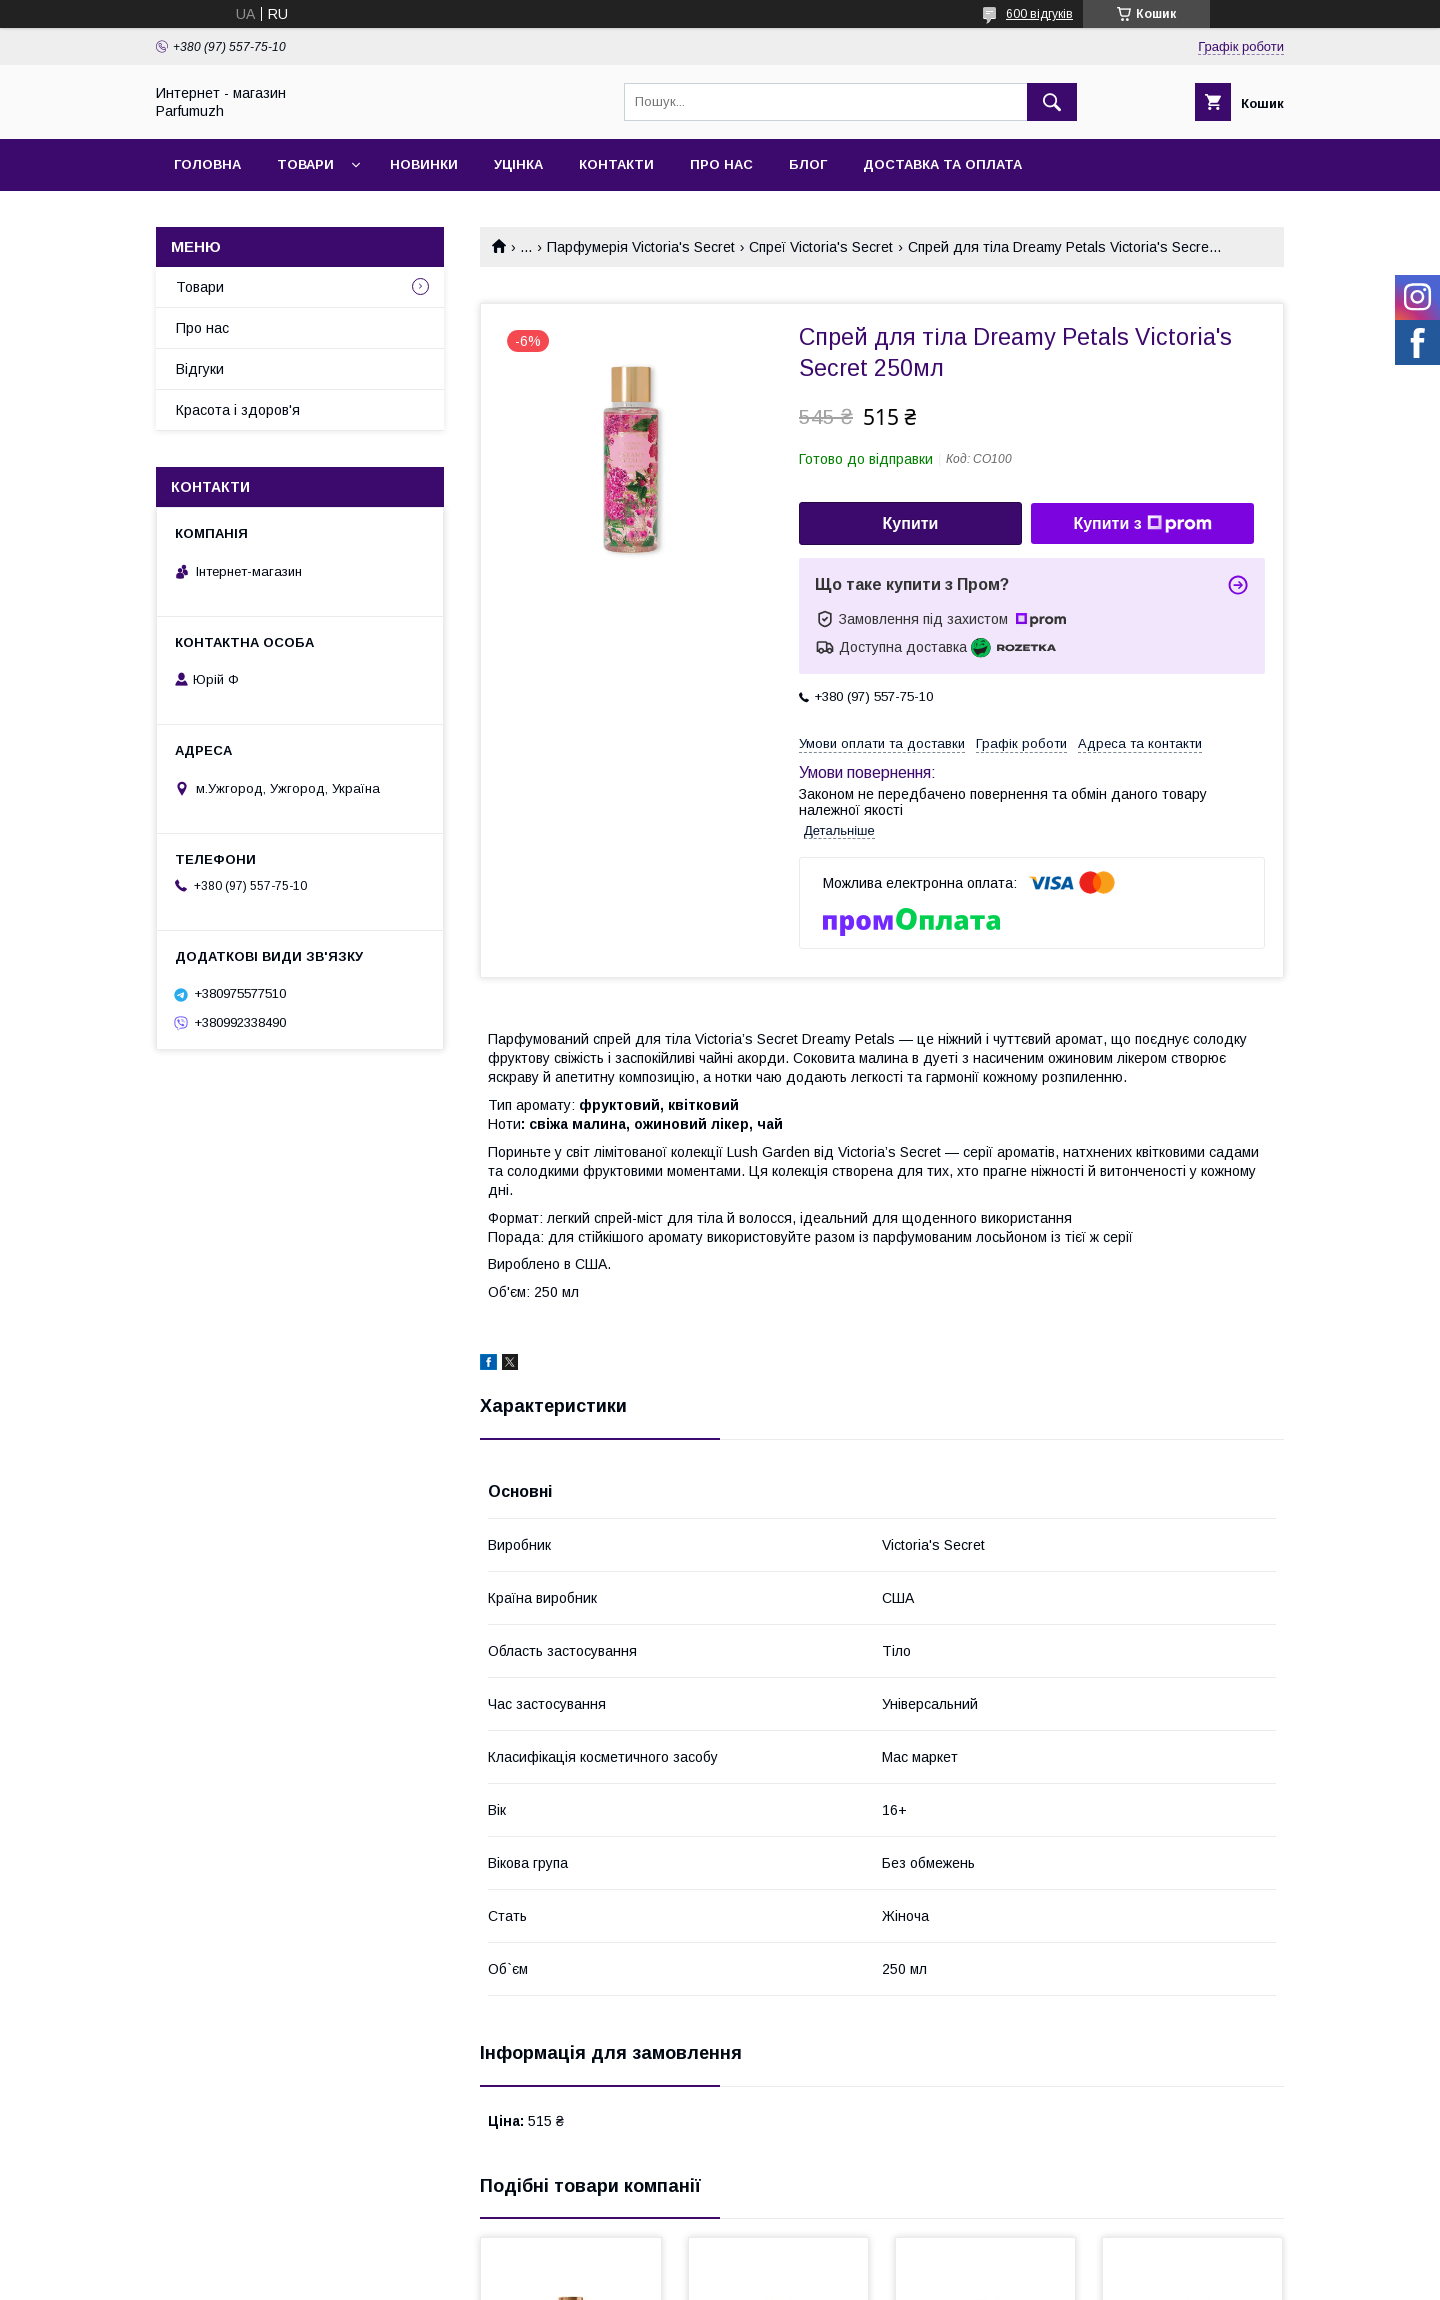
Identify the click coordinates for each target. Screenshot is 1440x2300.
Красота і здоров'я (238, 410)
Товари (305, 164)
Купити (911, 523)
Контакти (616, 164)
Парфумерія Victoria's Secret (641, 247)
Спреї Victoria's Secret (821, 247)
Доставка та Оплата (942, 164)
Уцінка (518, 164)
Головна (207, 164)
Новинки (424, 164)
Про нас (721, 164)
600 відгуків (1039, 14)
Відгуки (200, 369)
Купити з (1142, 524)
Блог (808, 164)
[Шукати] (1052, 102)
